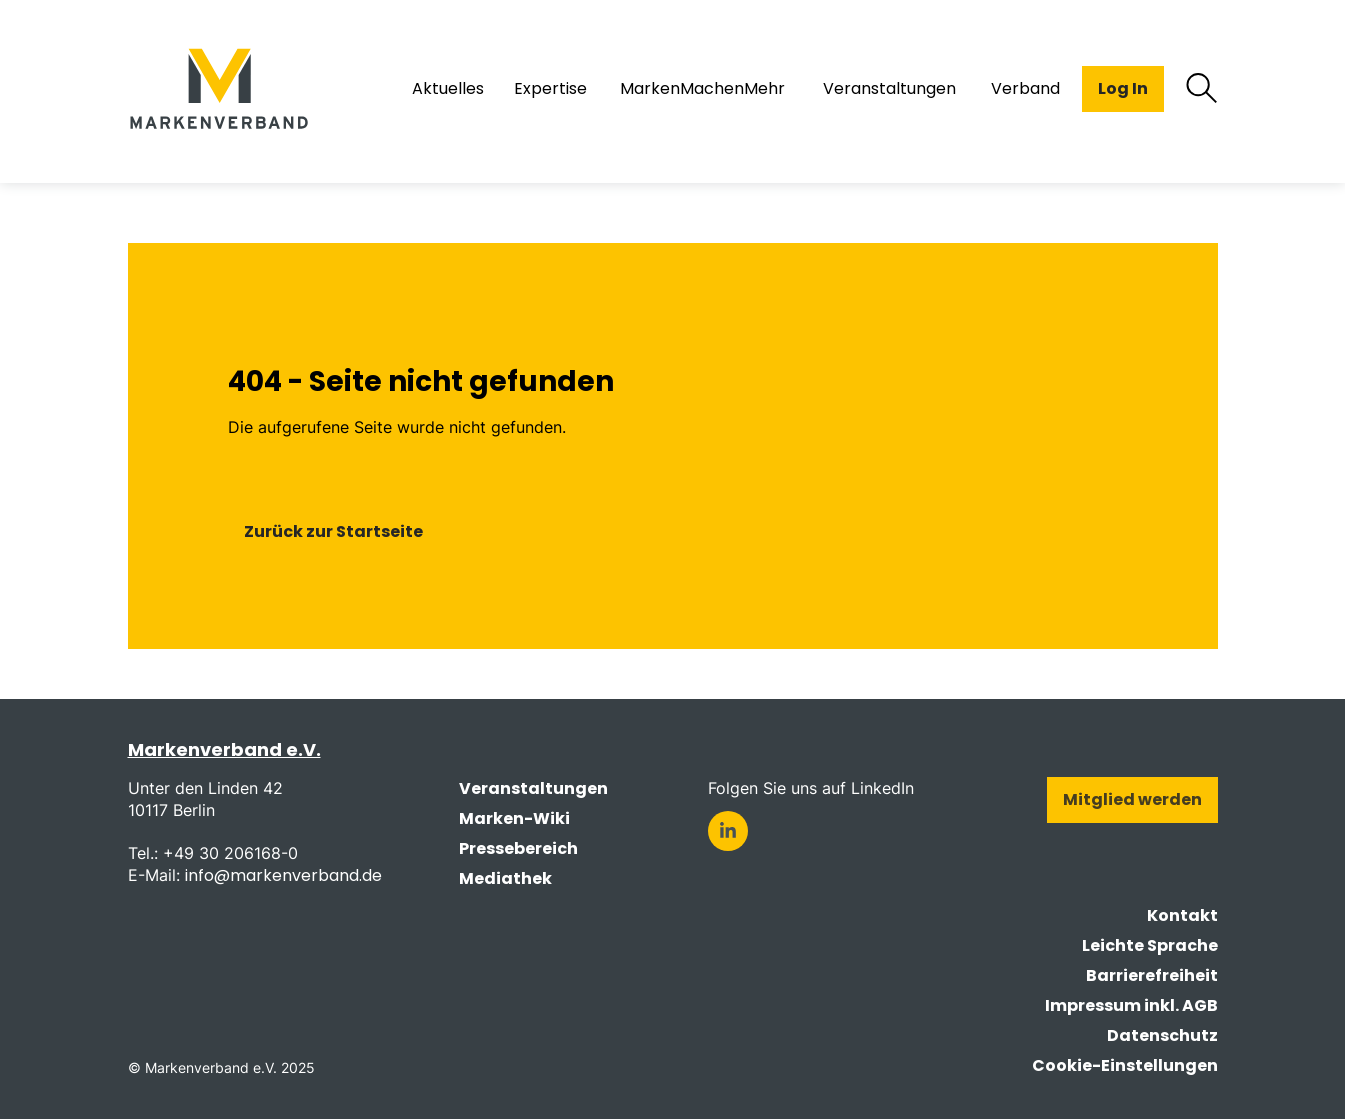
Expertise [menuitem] (550, 89)
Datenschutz (1162, 1035)
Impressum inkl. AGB (1131, 1005)
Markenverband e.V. (224, 749)
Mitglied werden (1132, 799)
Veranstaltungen (533, 788)
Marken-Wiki (514, 818)
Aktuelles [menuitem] (448, 89)
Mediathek (505, 878)
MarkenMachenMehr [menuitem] (702, 89)
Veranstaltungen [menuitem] (889, 89)
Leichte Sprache (1150, 945)
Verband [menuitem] (1025, 89)
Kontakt (1182, 915)
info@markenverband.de (283, 875)
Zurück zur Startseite (333, 531)
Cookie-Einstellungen (1125, 1065)
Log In (1123, 88)
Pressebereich (518, 848)
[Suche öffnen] (1202, 89)
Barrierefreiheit (1152, 975)
